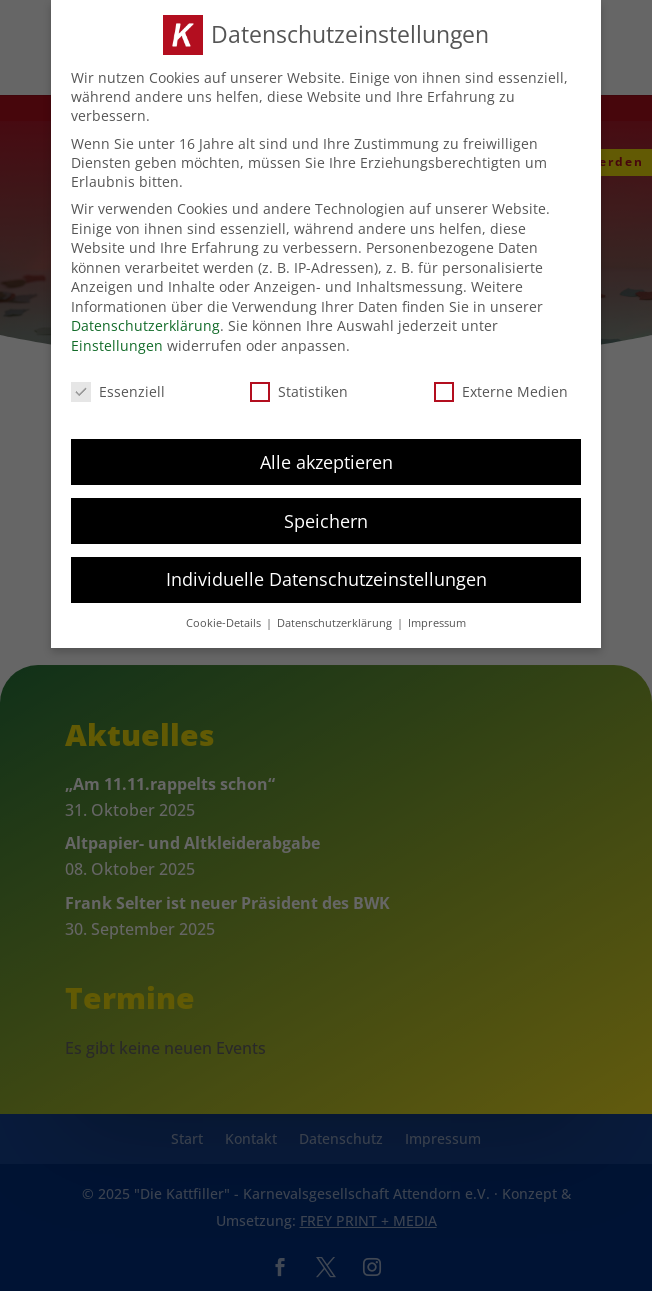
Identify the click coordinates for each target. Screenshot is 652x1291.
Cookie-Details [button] (225, 620)
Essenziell (118, 387)
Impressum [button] (437, 620)
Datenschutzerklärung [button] (336, 620)
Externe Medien (501, 387)
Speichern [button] (326, 517)
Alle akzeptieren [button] (326, 458)
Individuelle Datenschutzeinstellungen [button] (326, 576)
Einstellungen (117, 341)
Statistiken (299, 387)
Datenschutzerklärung (145, 322)
